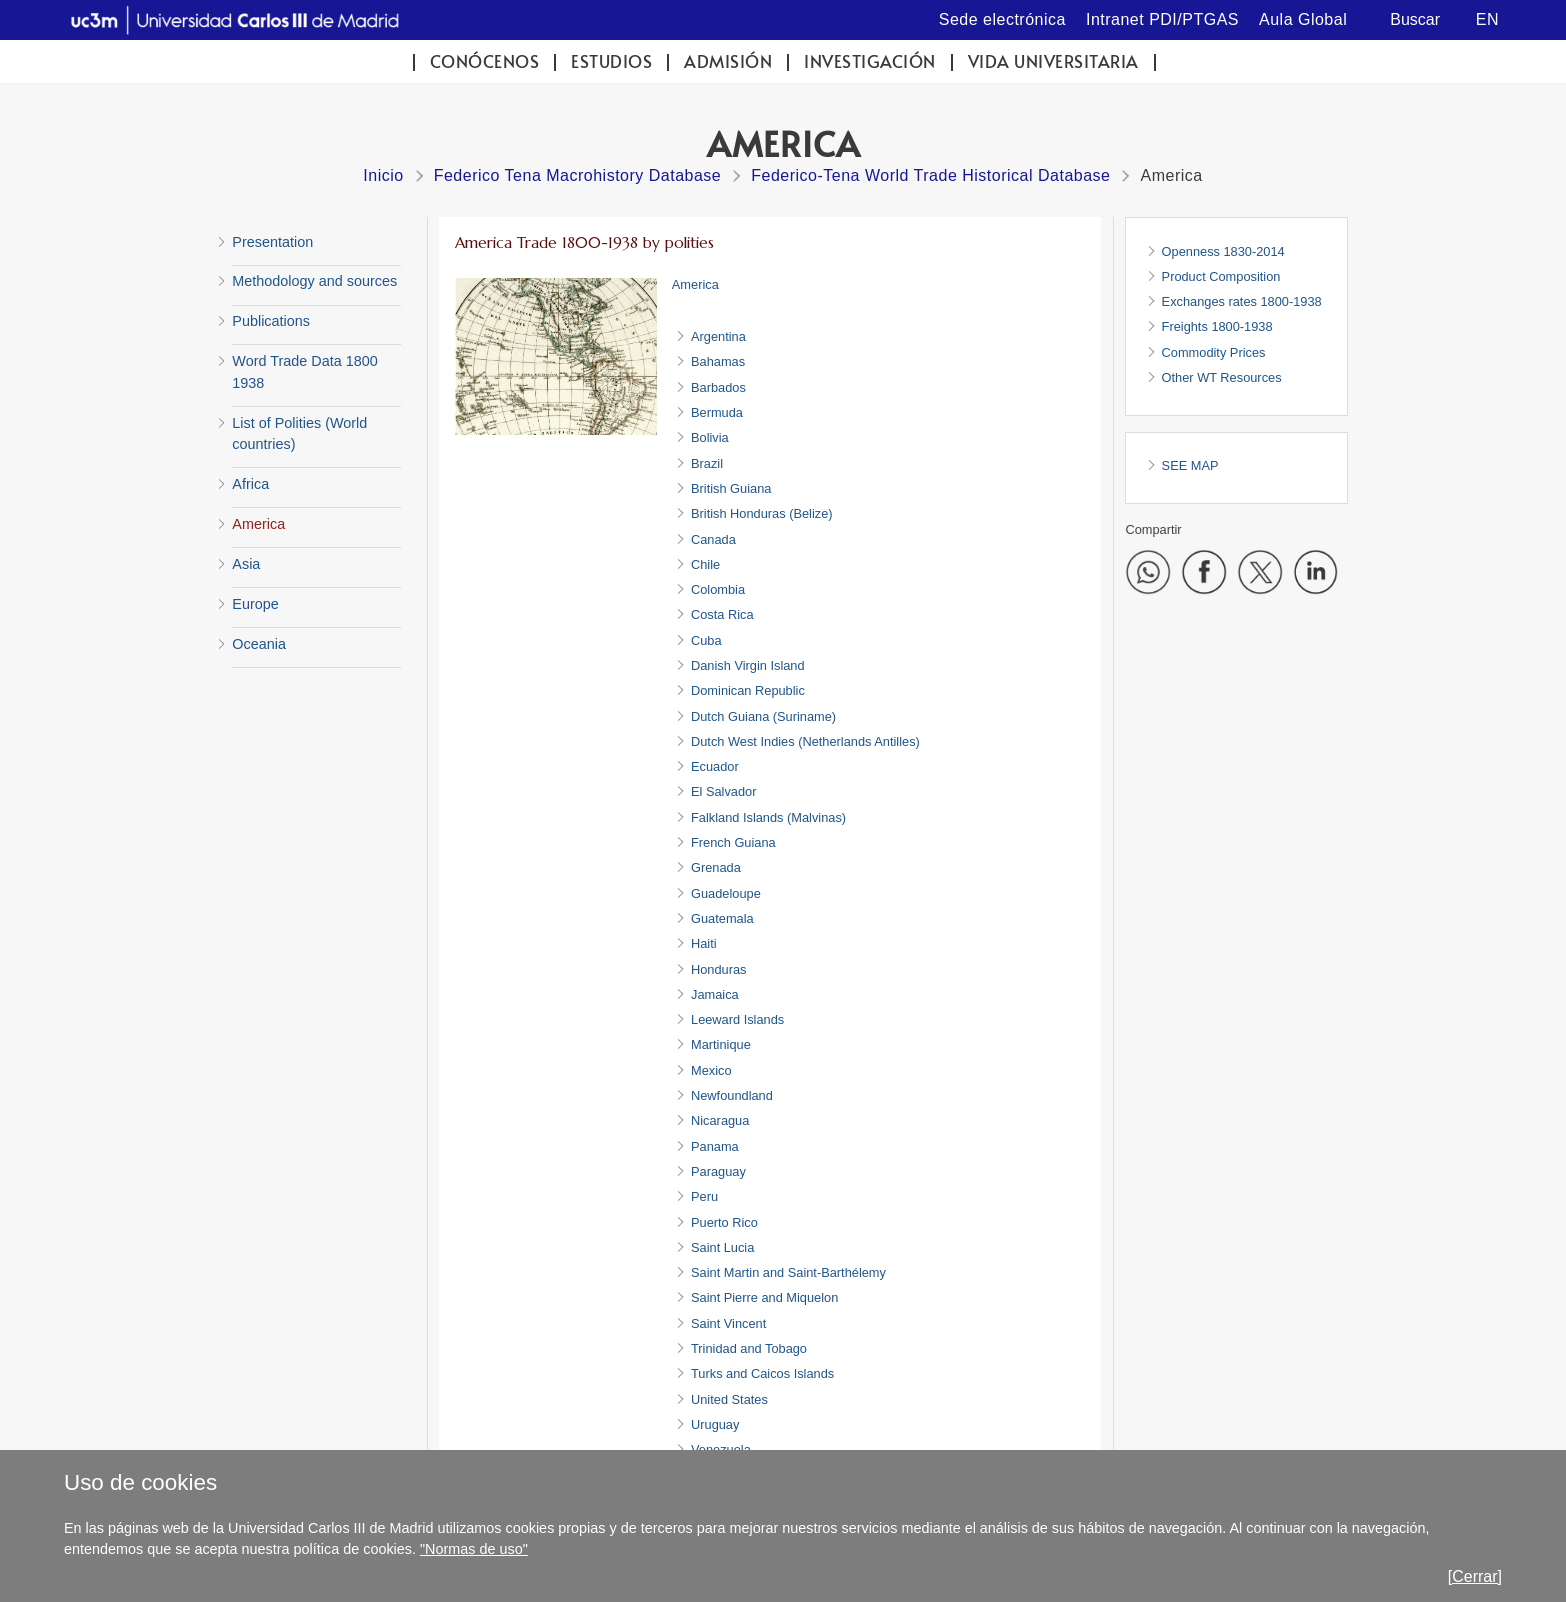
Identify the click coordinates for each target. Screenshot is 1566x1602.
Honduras (719, 969)
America (258, 524)
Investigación (870, 61)
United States (729, 1399)
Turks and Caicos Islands (762, 1373)
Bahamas (718, 361)
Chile (705, 564)
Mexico (711, 1070)
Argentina (718, 336)
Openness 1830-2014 (1223, 251)
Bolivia (710, 437)
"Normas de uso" (474, 1549)
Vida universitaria (1053, 61)
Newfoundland (732, 1095)
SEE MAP (1190, 465)
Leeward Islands (737, 1019)
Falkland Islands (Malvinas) (768, 817)
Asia (246, 564)
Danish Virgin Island (748, 665)
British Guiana (731, 488)
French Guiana (733, 842)
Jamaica (715, 994)
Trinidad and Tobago (749, 1348)
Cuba (706, 640)
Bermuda (717, 412)
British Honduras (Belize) (762, 513)
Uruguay (715, 1424)
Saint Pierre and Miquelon (764, 1297)
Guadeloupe (726, 893)
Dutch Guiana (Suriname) (763, 716)
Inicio (383, 175)
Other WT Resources (1222, 377)
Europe (255, 604)
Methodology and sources (314, 281)
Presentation (272, 242)
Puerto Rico (724, 1222)
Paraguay (718, 1171)
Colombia (718, 589)
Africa (250, 484)
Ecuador (715, 766)
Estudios (611, 61)
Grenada (716, 867)
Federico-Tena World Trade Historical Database (930, 175)
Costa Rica (722, 614)
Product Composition (1221, 276)
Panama (715, 1146)
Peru (704, 1196)
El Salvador (723, 791)
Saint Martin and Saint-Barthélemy (788, 1272)
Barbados (718, 387)
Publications (271, 321)
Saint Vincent (728, 1323)
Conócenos (485, 61)
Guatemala (722, 918)
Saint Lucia (722, 1247)
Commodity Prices (1214, 352)
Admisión (728, 61)
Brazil (707, 463)
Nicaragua (720, 1120)
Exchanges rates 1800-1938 (1242, 301)
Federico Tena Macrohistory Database (578, 175)
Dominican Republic (748, 690)
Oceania (259, 644)
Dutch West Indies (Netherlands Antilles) (805, 741)
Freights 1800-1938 (1217, 326)
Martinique (721, 1044)
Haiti (704, 943)
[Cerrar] (1475, 1576)
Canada (713, 539)
